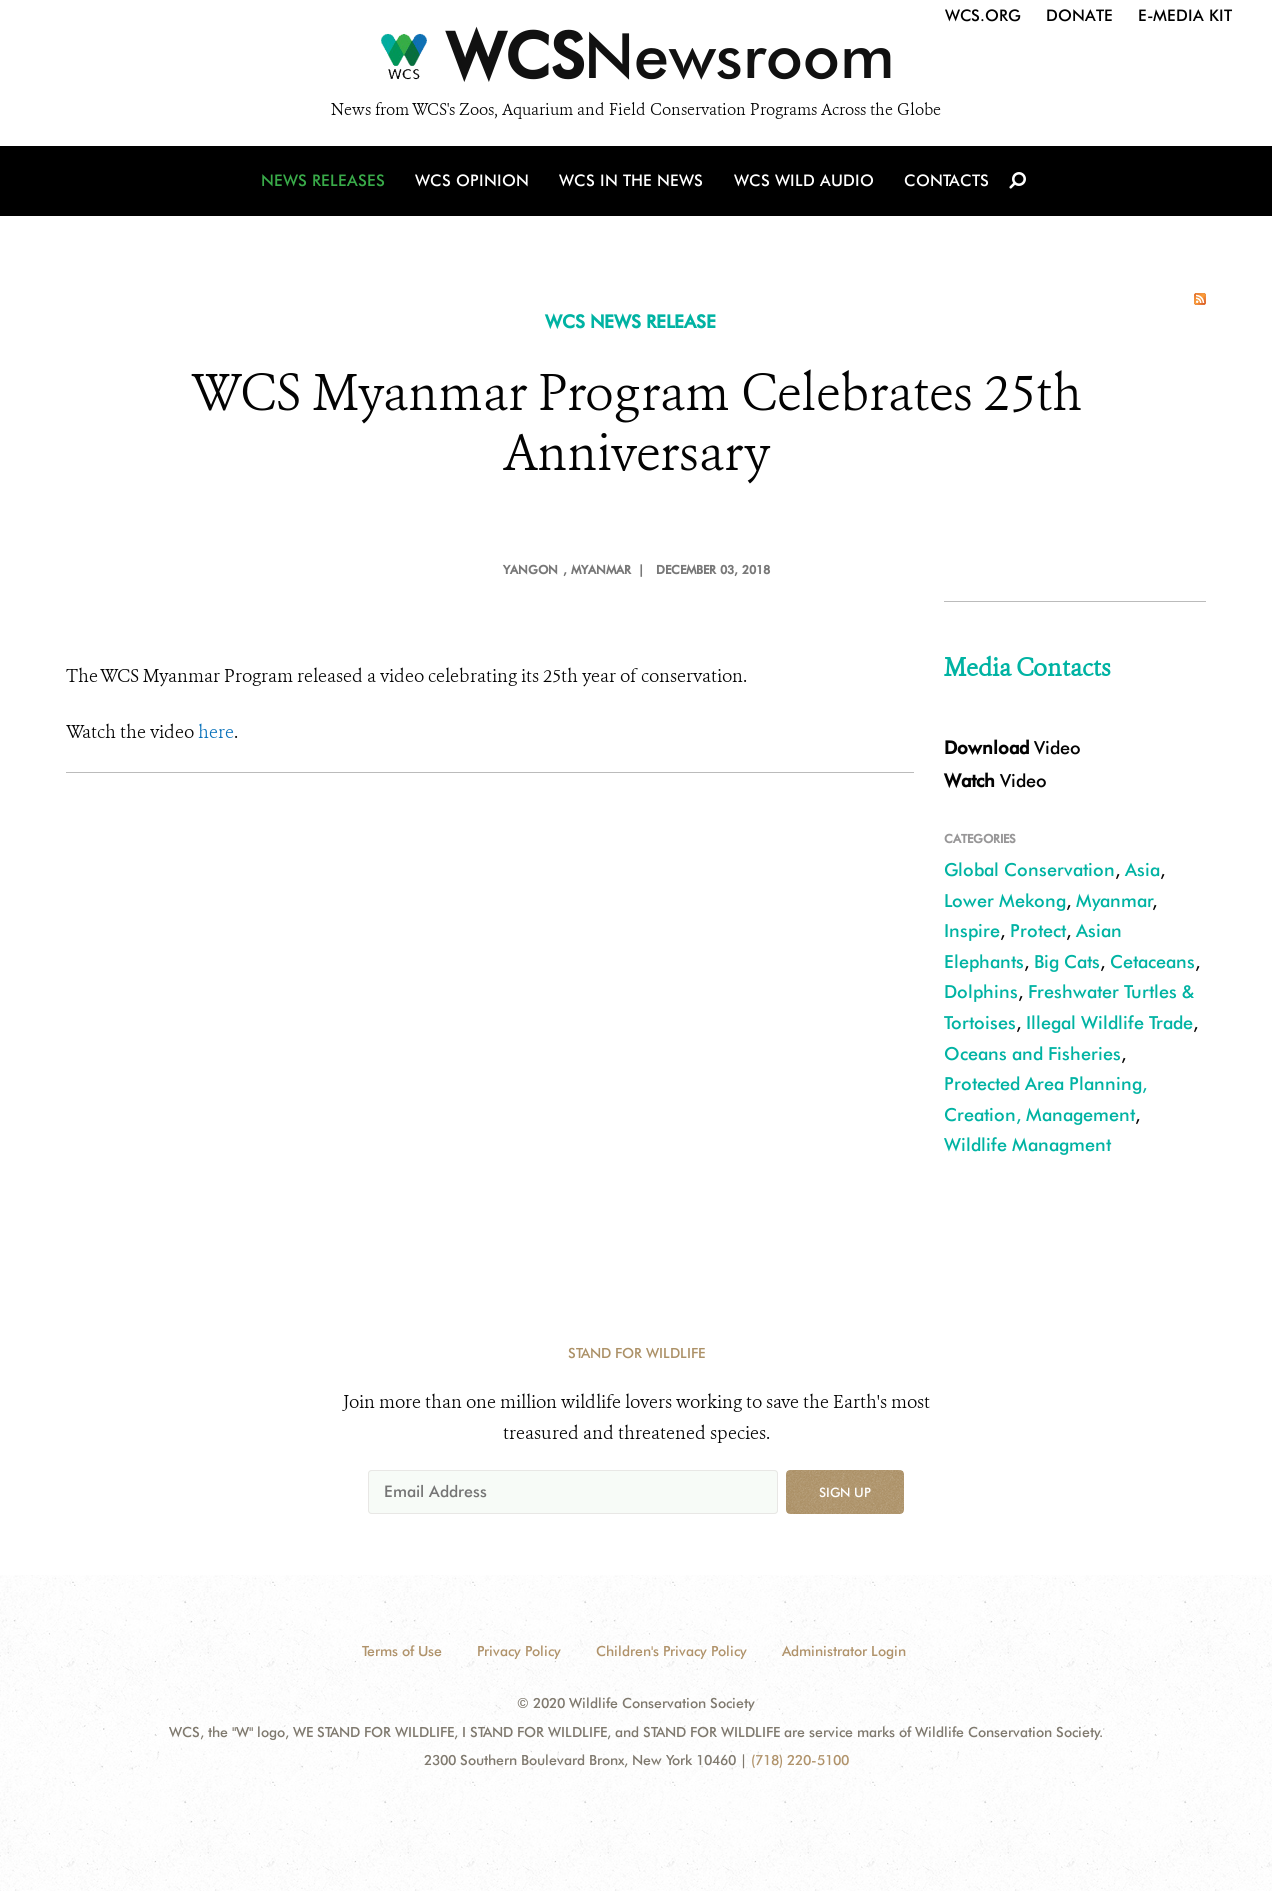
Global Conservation (1029, 869)
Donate (1079, 15)
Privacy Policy (519, 1651)
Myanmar (1114, 900)
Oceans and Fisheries (1032, 1053)
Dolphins (981, 991)
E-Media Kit (1185, 15)
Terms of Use (402, 1651)
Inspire (972, 930)
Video (1012, 747)
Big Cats (1067, 961)
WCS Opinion (474, 182)
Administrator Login (844, 1651)
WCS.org (983, 15)
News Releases (326, 182)
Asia (1142, 869)
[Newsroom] (636, 62)
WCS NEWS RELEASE (630, 321)
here (216, 732)
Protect (1038, 930)
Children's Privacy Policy (671, 1651)
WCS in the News (632, 182)
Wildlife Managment (1027, 1144)
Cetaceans (1152, 961)
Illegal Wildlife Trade (1109, 1022)
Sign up (845, 1492)
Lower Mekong (1005, 900)
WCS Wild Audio (803, 182)
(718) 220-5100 (800, 1760)
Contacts (944, 182)
